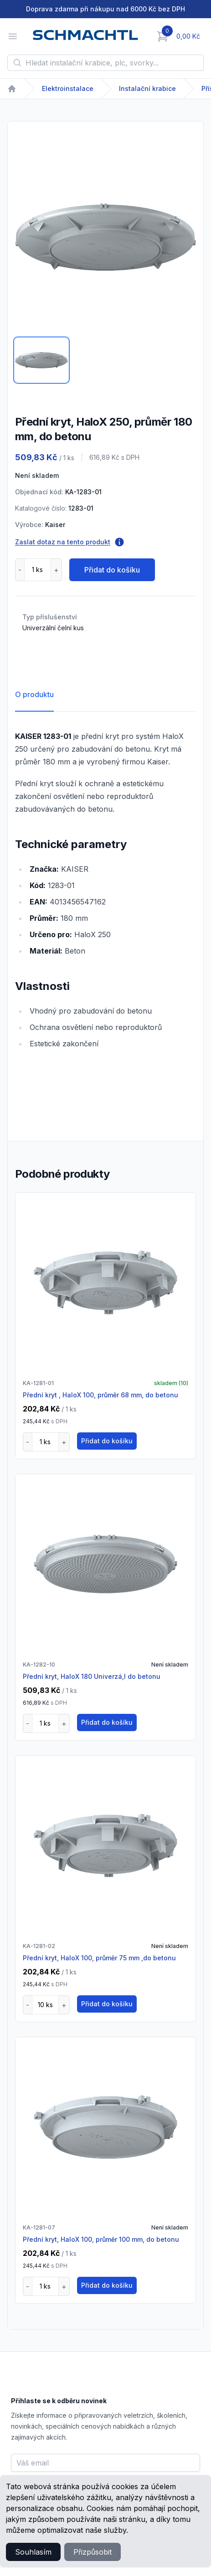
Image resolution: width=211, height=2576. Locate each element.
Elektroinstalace (67, 88)
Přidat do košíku (112, 569)
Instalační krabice (147, 88)
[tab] (41, 360)
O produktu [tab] (34, 694)
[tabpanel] (105, 237)
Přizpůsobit (92, 2551)
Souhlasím (33, 2551)
